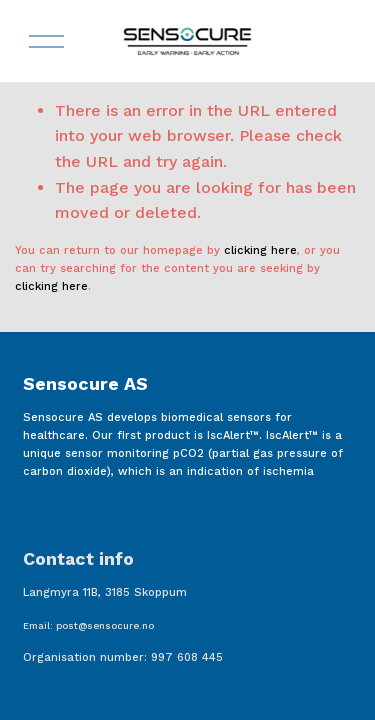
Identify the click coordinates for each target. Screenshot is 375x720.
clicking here (260, 250)
